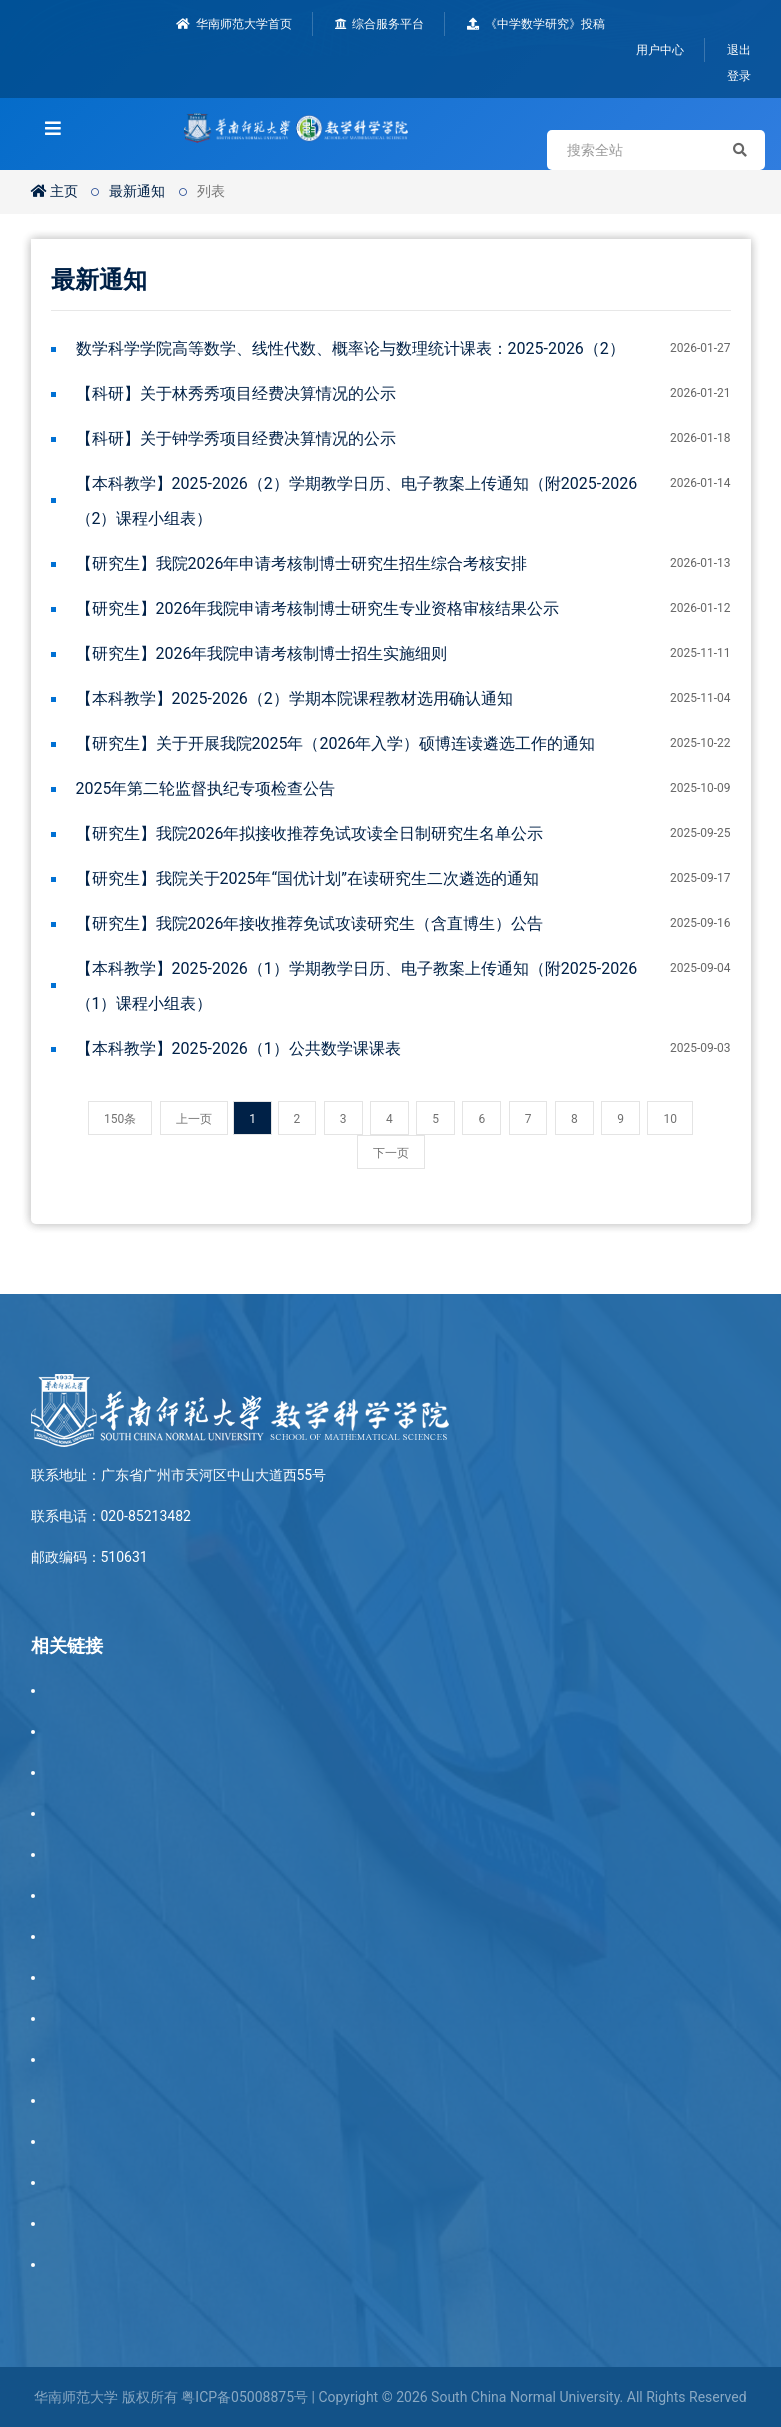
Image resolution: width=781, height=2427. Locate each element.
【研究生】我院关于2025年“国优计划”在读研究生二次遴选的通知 (307, 878)
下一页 (391, 1153)
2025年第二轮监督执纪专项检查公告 (206, 788)
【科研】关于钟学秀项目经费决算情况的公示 (236, 438)
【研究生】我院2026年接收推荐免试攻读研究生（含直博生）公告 (310, 923)
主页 (54, 191)
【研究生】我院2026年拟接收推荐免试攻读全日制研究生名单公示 (310, 833)
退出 (739, 50)
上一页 (194, 1119)
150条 (120, 1119)
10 (670, 1119)
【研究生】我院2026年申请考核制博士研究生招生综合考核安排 (302, 563)
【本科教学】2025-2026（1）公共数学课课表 (238, 1048)
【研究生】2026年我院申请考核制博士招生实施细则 (262, 653)
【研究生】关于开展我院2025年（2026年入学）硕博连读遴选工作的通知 (336, 743)
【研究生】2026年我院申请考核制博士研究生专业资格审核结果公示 (318, 608)
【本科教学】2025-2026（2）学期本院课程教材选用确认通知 (294, 698)
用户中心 (660, 50)
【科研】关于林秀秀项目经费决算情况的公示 (236, 393)
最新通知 (137, 191)
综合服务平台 (380, 24)
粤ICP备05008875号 (244, 2397)
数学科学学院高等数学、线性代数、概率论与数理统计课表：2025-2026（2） (350, 348)
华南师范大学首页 (234, 24)
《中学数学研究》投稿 (536, 24)
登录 (739, 76)
